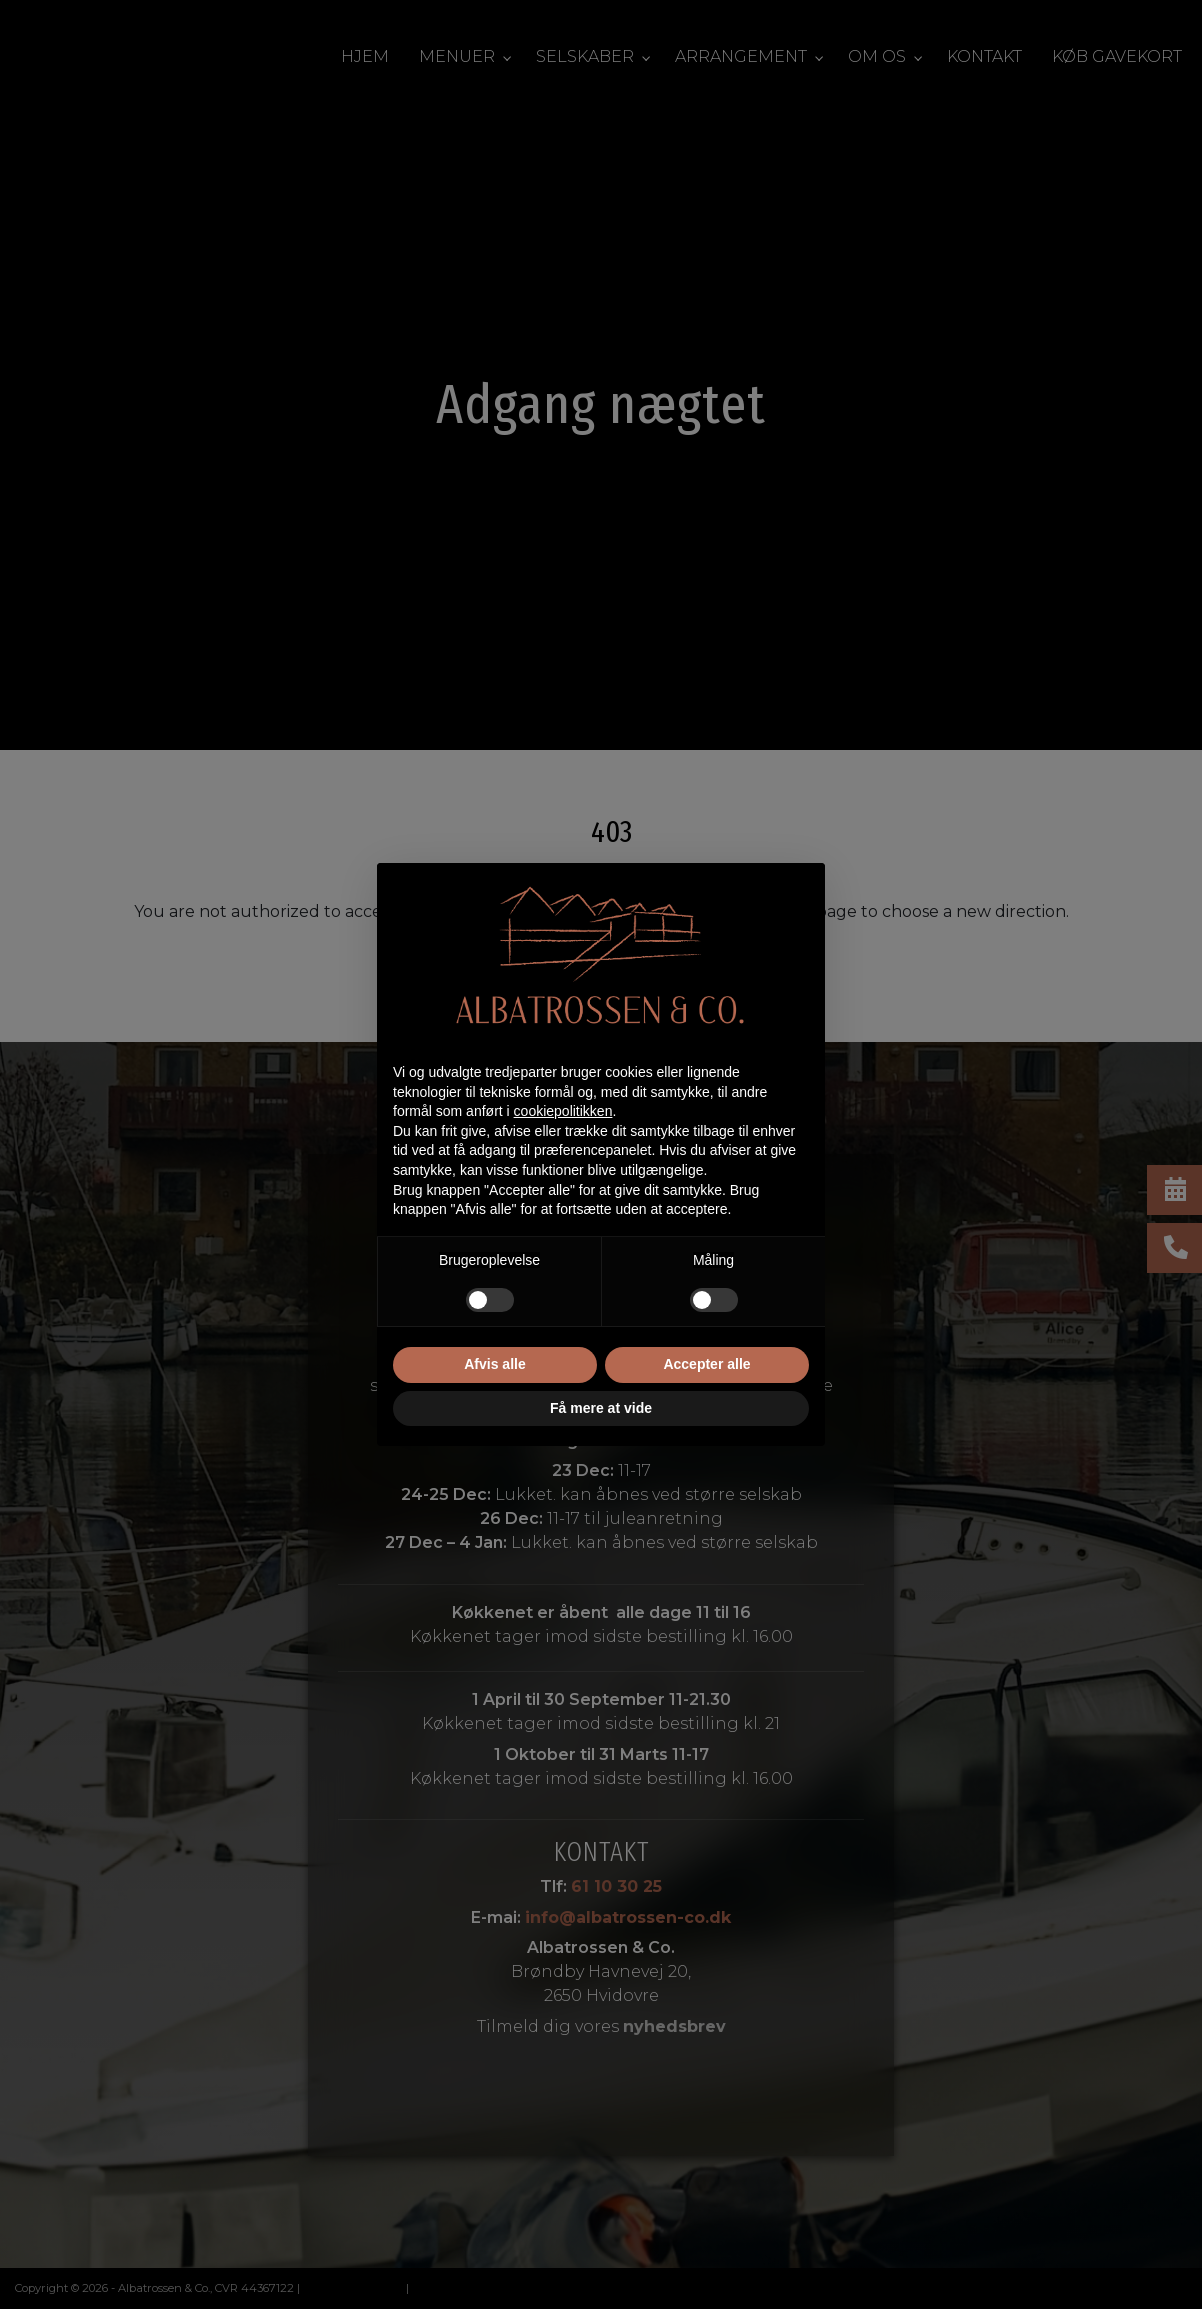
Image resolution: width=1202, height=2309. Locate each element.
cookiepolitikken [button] (563, 1111)
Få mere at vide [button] (601, 1408)
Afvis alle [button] (494, 1364)
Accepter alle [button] (706, 1364)
